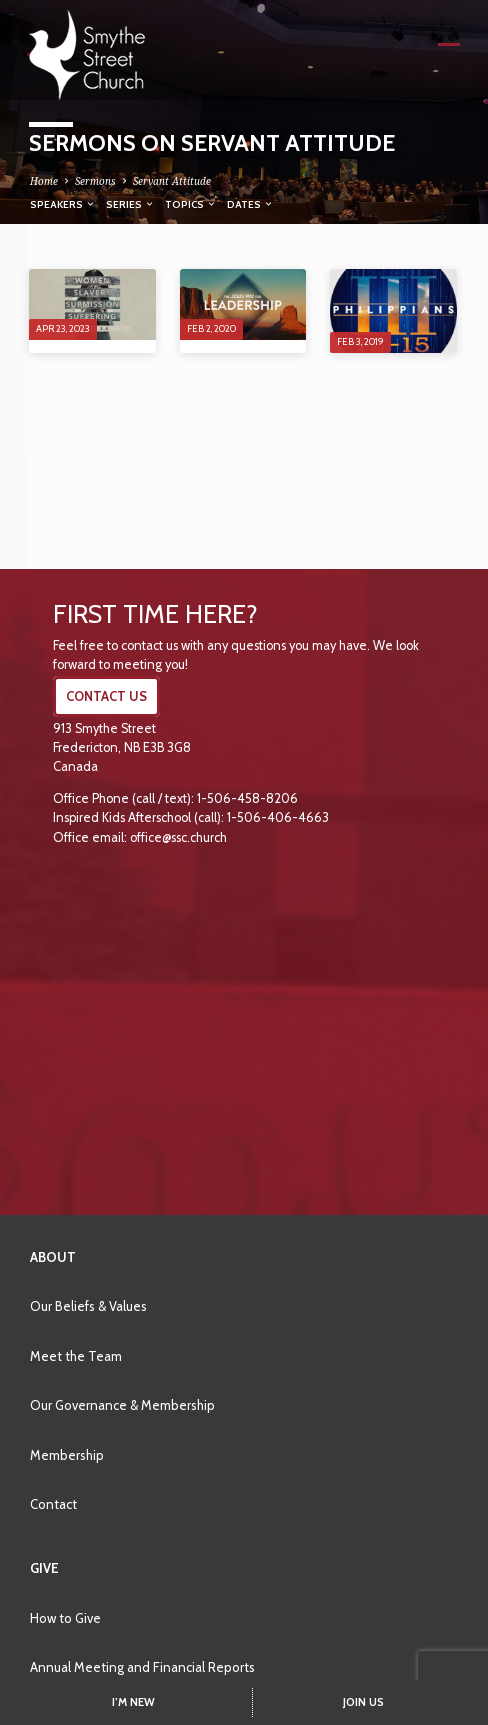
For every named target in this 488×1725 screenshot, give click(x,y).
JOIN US (363, 1702)
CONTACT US (106, 696)
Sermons (95, 181)
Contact (53, 1504)
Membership (67, 1455)
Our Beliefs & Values (88, 1306)
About (53, 1257)
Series (130, 204)
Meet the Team (76, 1356)
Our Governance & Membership (122, 1405)
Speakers (63, 204)
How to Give (65, 1618)
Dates (250, 204)
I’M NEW (133, 1702)
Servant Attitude (172, 181)
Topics (191, 204)
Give (44, 1568)
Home (44, 181)
